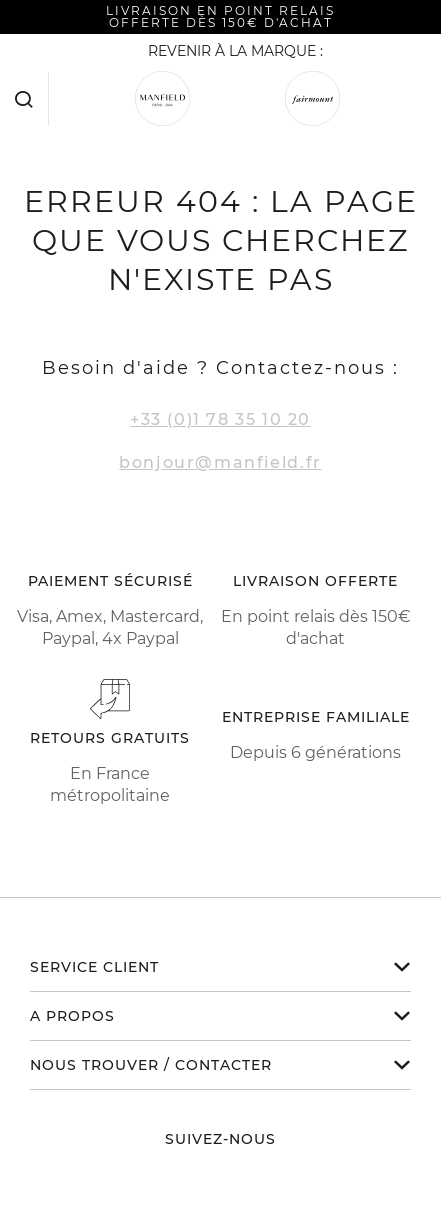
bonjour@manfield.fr (220, 462)
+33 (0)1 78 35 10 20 (220, 419)
